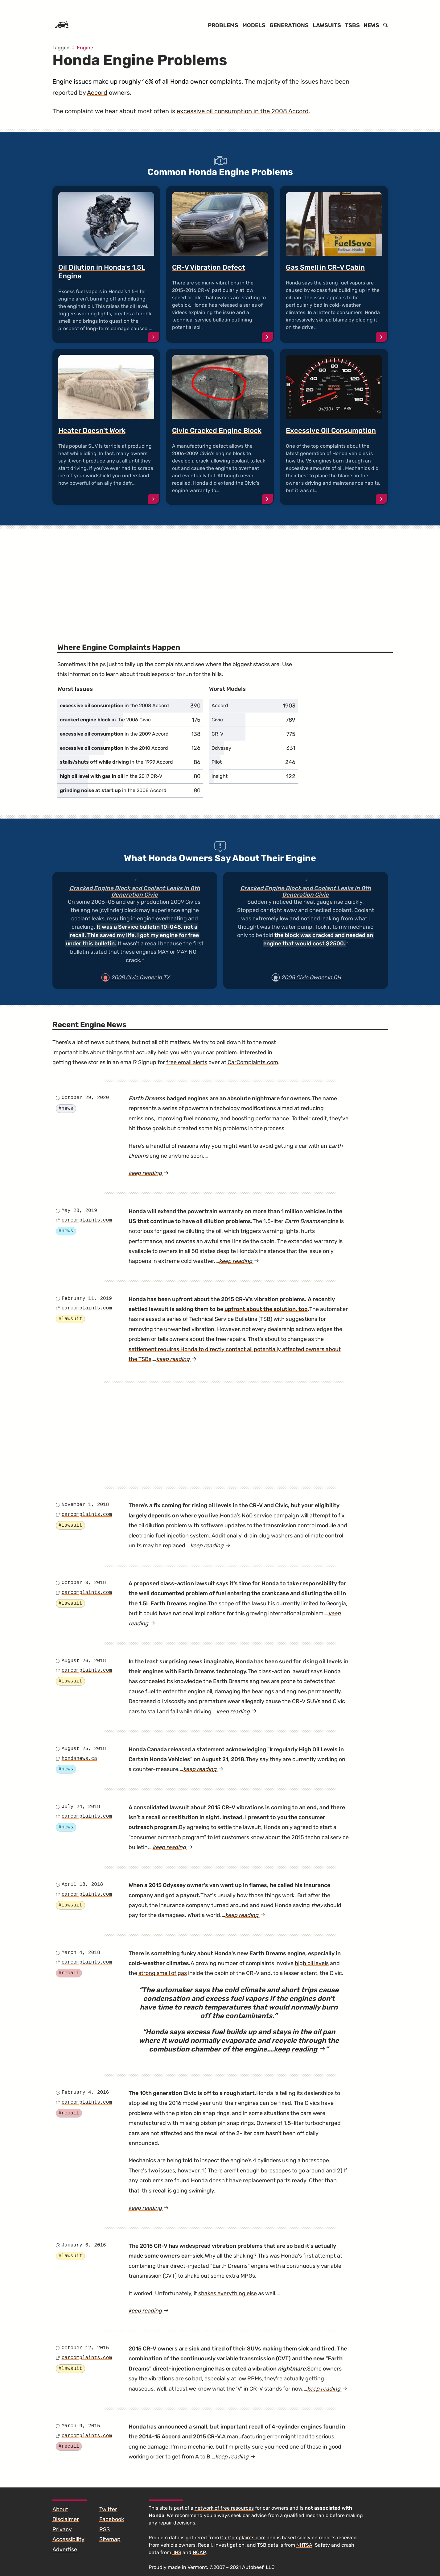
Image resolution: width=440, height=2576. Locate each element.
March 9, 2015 (81, 2426)
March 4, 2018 (81, 1953)
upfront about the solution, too (266, 1309)
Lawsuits (327, 25)
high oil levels (312, 1963)
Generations (289, 25)
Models (253, 25)
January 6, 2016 (84, 2245)
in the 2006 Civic (105, 720)
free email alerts (186, 1062)
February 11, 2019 (87, 1298)
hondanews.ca (79, 1758)
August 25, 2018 (84, 1749)
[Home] (61, 25)
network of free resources (224, 2508)
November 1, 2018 (85, 1505)
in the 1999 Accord (116, 762)
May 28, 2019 (79, 1210)
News (371, 25)
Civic (217, 720)
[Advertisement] (220, 576)
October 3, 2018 (84, 1583)
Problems (223, 25)
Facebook (111, 2519)
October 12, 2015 (85, 2348)
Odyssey (221, 748)
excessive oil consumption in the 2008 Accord (243, 111)
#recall (69, 1973)
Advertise (64, 2549)
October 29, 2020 (85, 1098)
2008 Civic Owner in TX (140, 977)
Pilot (217, 762)
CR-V (217, 734)
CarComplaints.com (253, 1062)
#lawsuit (70, 1319)
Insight (220, 776)
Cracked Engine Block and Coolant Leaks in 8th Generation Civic (134, 891)
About (60, 2509)
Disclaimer (65, 2519)
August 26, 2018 (84, 1661)
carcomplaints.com (87, 1220)
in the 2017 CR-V (111, 776)
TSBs (352, 25)
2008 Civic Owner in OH (311, 977)
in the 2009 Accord (114, 734)
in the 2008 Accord (114, 705)
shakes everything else (227, 2293)
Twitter (108, 2509)
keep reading (157, 1173)
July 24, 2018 (81, 1807)
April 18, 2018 (82, 1884)
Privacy (62, 2529)
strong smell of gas (162, 1973)
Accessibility (68, 2539)
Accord (97, 92)
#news (66, 1108)
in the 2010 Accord (114, 748)
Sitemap (110, 2539)
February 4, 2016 (85, 2092)
